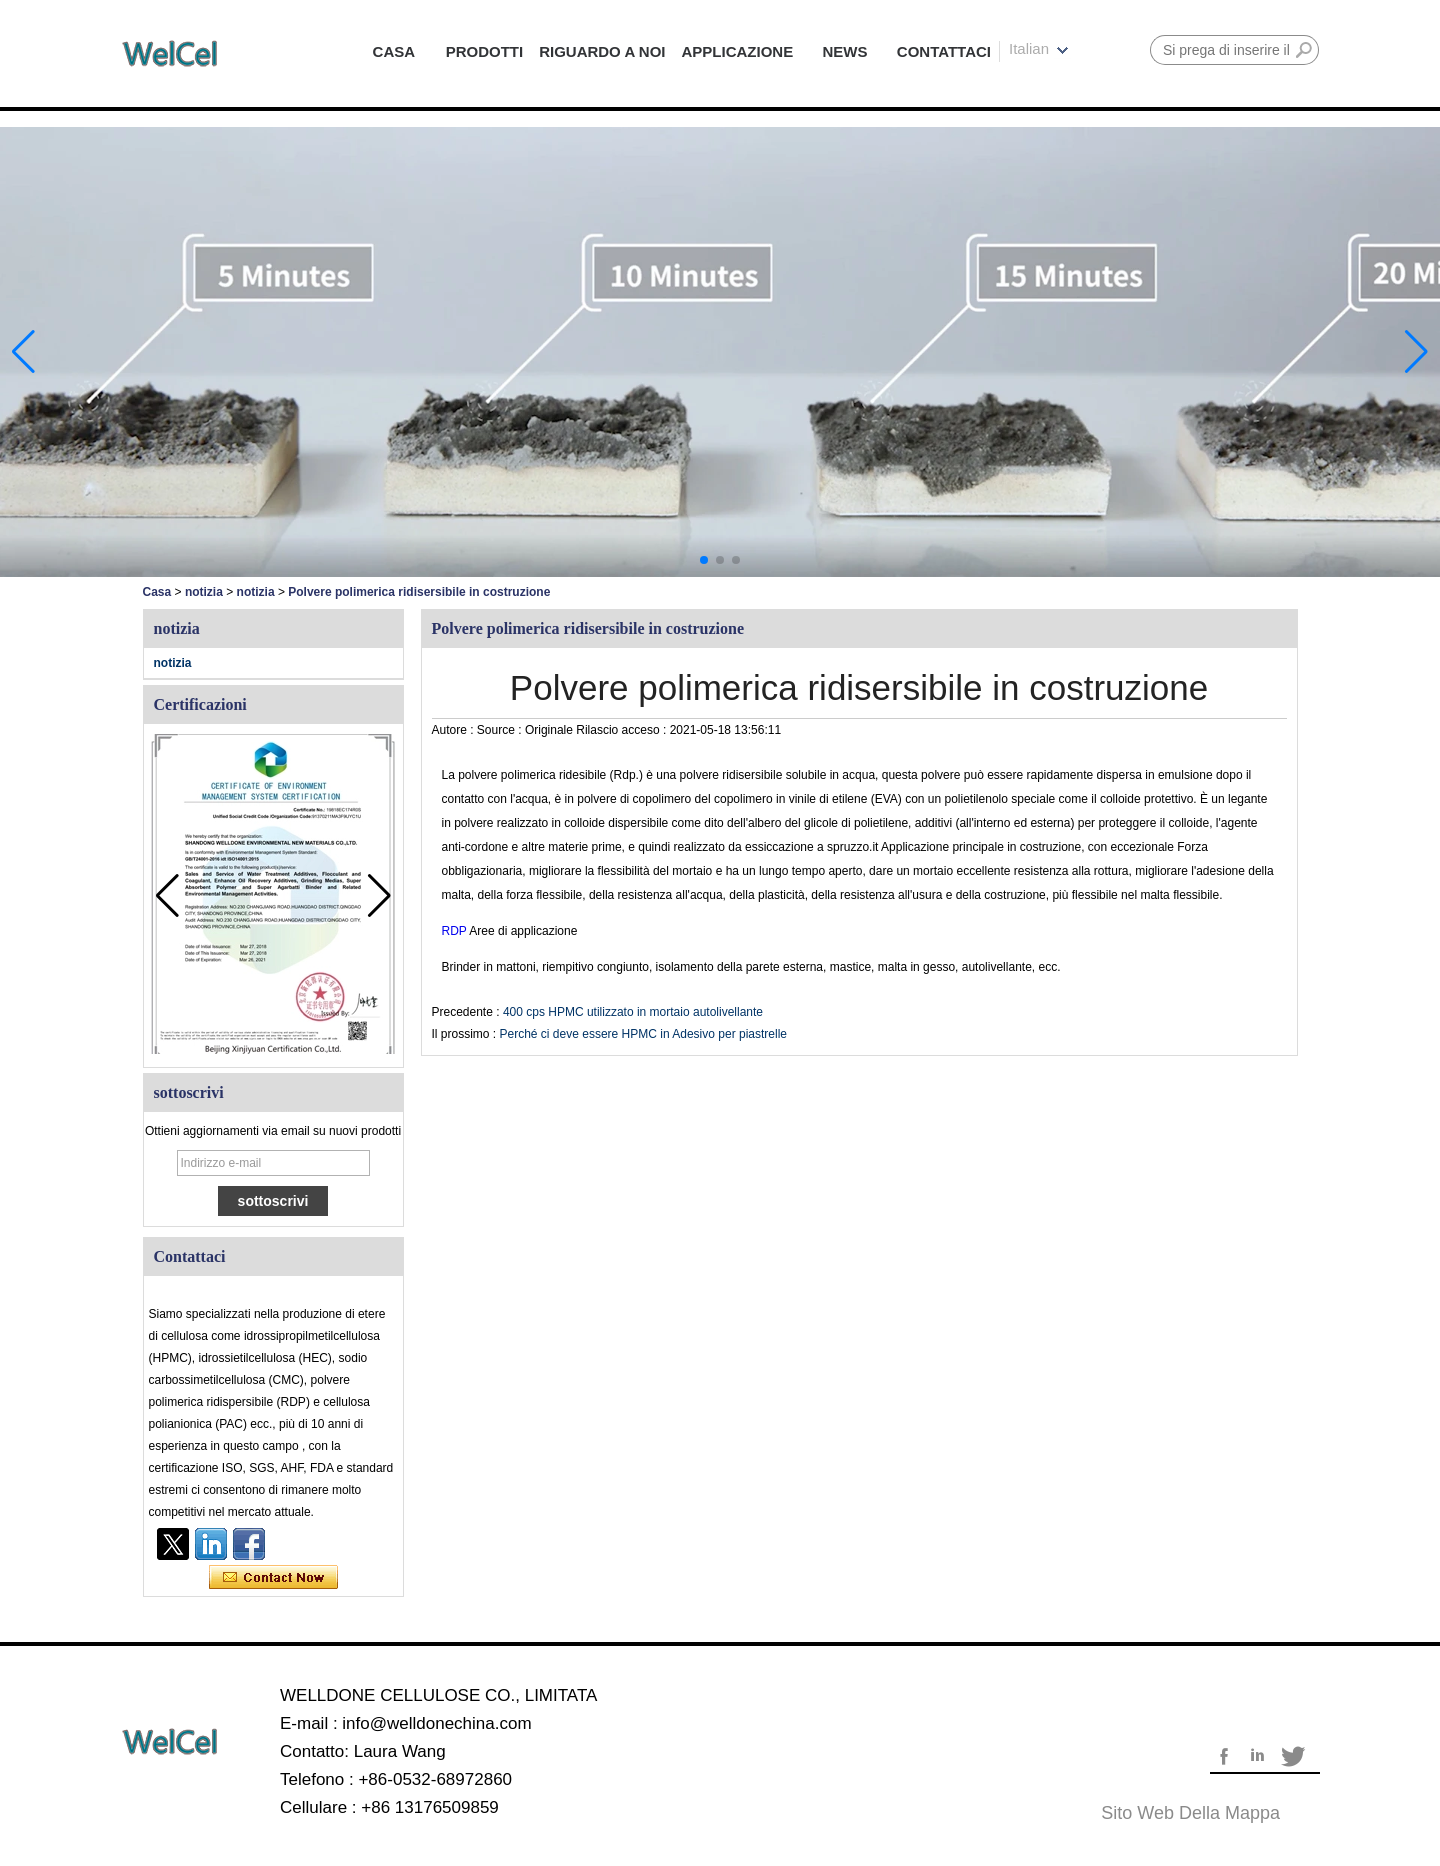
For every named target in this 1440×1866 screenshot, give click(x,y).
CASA (394, 51)
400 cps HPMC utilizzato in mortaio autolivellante (633, 1012)
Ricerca (1304, 50)
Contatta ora (273, 1578)
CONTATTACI (944, 51)
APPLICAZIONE (738, 51)
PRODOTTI (485, 51)
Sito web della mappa (1190, 1813)
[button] (704, 560)
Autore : (454, 730)
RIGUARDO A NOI (602, 51)
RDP (456, 931)
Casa (157, 592)
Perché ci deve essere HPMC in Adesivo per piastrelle (643, 1034)
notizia (204, 592)
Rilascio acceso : (622, 730)
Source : (501, 730)
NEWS (845, 51)
